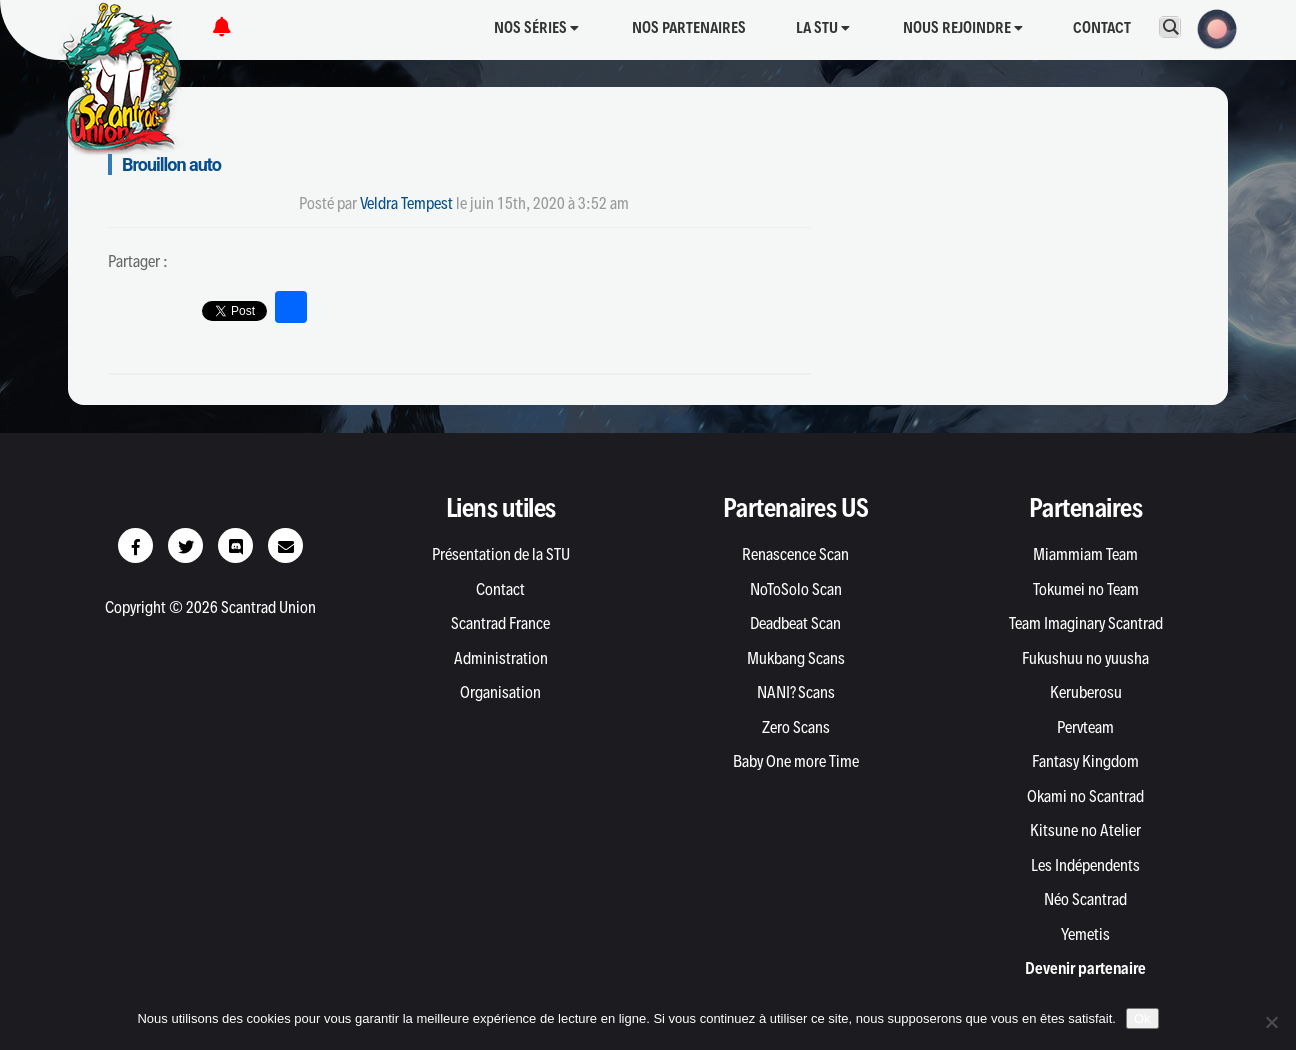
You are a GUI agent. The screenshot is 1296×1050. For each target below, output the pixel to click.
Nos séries (536, 27)
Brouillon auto (171, 164)
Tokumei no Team (1086, 589)
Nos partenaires (689, 27)
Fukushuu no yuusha (1085, 658)
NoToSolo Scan (796, 589)
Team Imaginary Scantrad (1086, 623)
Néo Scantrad (1085, 899)
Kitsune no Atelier (1085, 830)
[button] (1211, 27)
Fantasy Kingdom (1085, 761)
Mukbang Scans (796, 658)
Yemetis (1085, 934)
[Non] (1271, 1022)
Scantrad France (500, 623)
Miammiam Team (1085, 554)
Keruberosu (1086, 692)
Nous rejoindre (963, 27)
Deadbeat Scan (795, 623)
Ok (1142, 1018)
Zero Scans (796, 727)
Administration (501, 658)
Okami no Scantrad (1085, 796)
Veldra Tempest (406, 203)
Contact (1102, 27)
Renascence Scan (795, 554)
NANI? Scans (796, 692)
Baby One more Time (796, 761)
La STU (823, 27)
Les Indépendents (1085, 865)
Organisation (500, 692)
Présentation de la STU (501, 554)
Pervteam (1085, 727)
